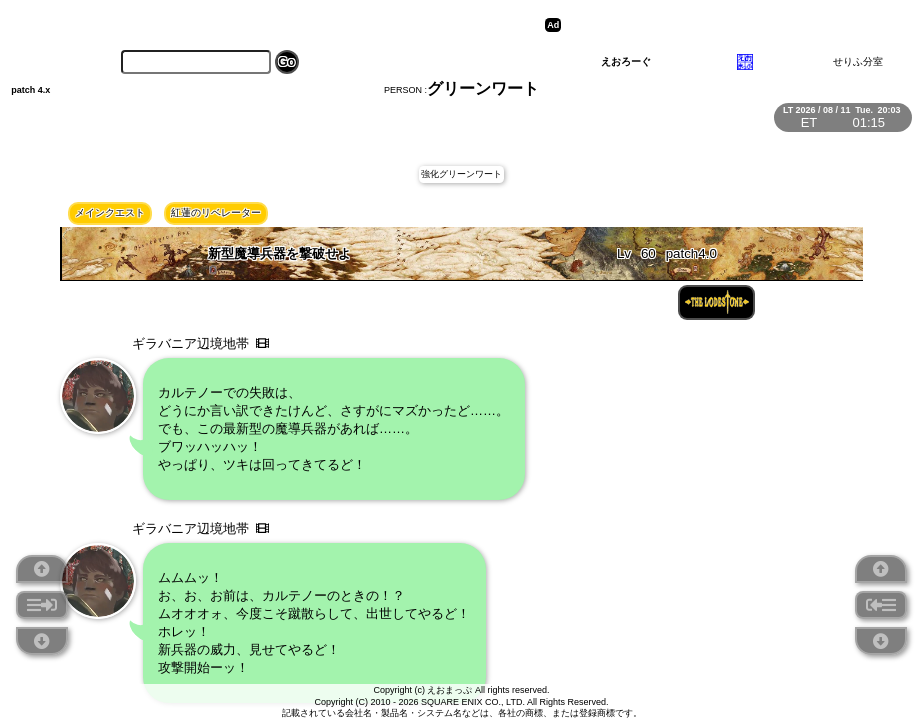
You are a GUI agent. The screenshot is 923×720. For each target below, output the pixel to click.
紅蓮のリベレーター (216, 212)
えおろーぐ (626, 61)
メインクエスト (110, 212)
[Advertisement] (721, 25)
